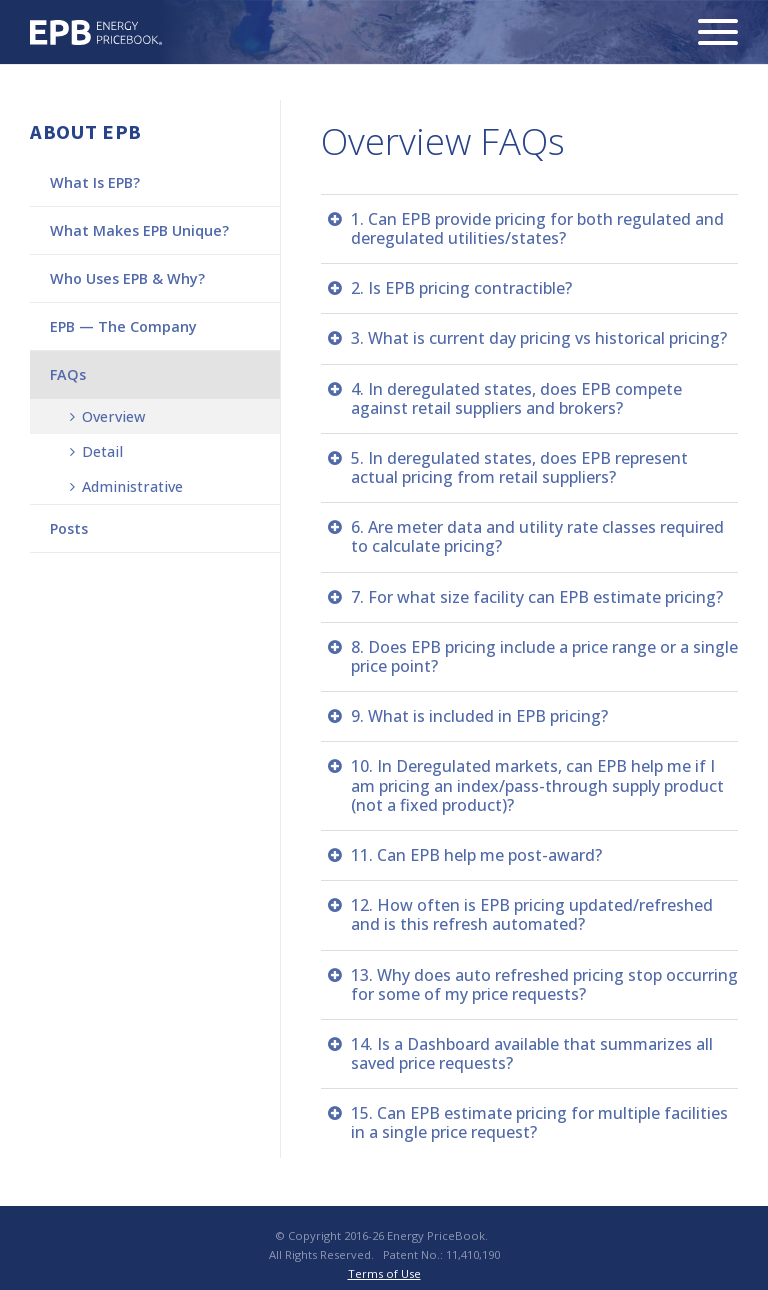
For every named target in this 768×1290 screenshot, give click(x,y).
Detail (96, 451)
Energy (96, 32)
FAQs (68, 374)
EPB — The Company (123, 326)
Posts (69, 528)
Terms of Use (384, 1273)
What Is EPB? (95, 182)
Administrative (126, 486)
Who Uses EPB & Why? (127, 278)
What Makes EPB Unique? (139, 230)
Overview (107, 416)
